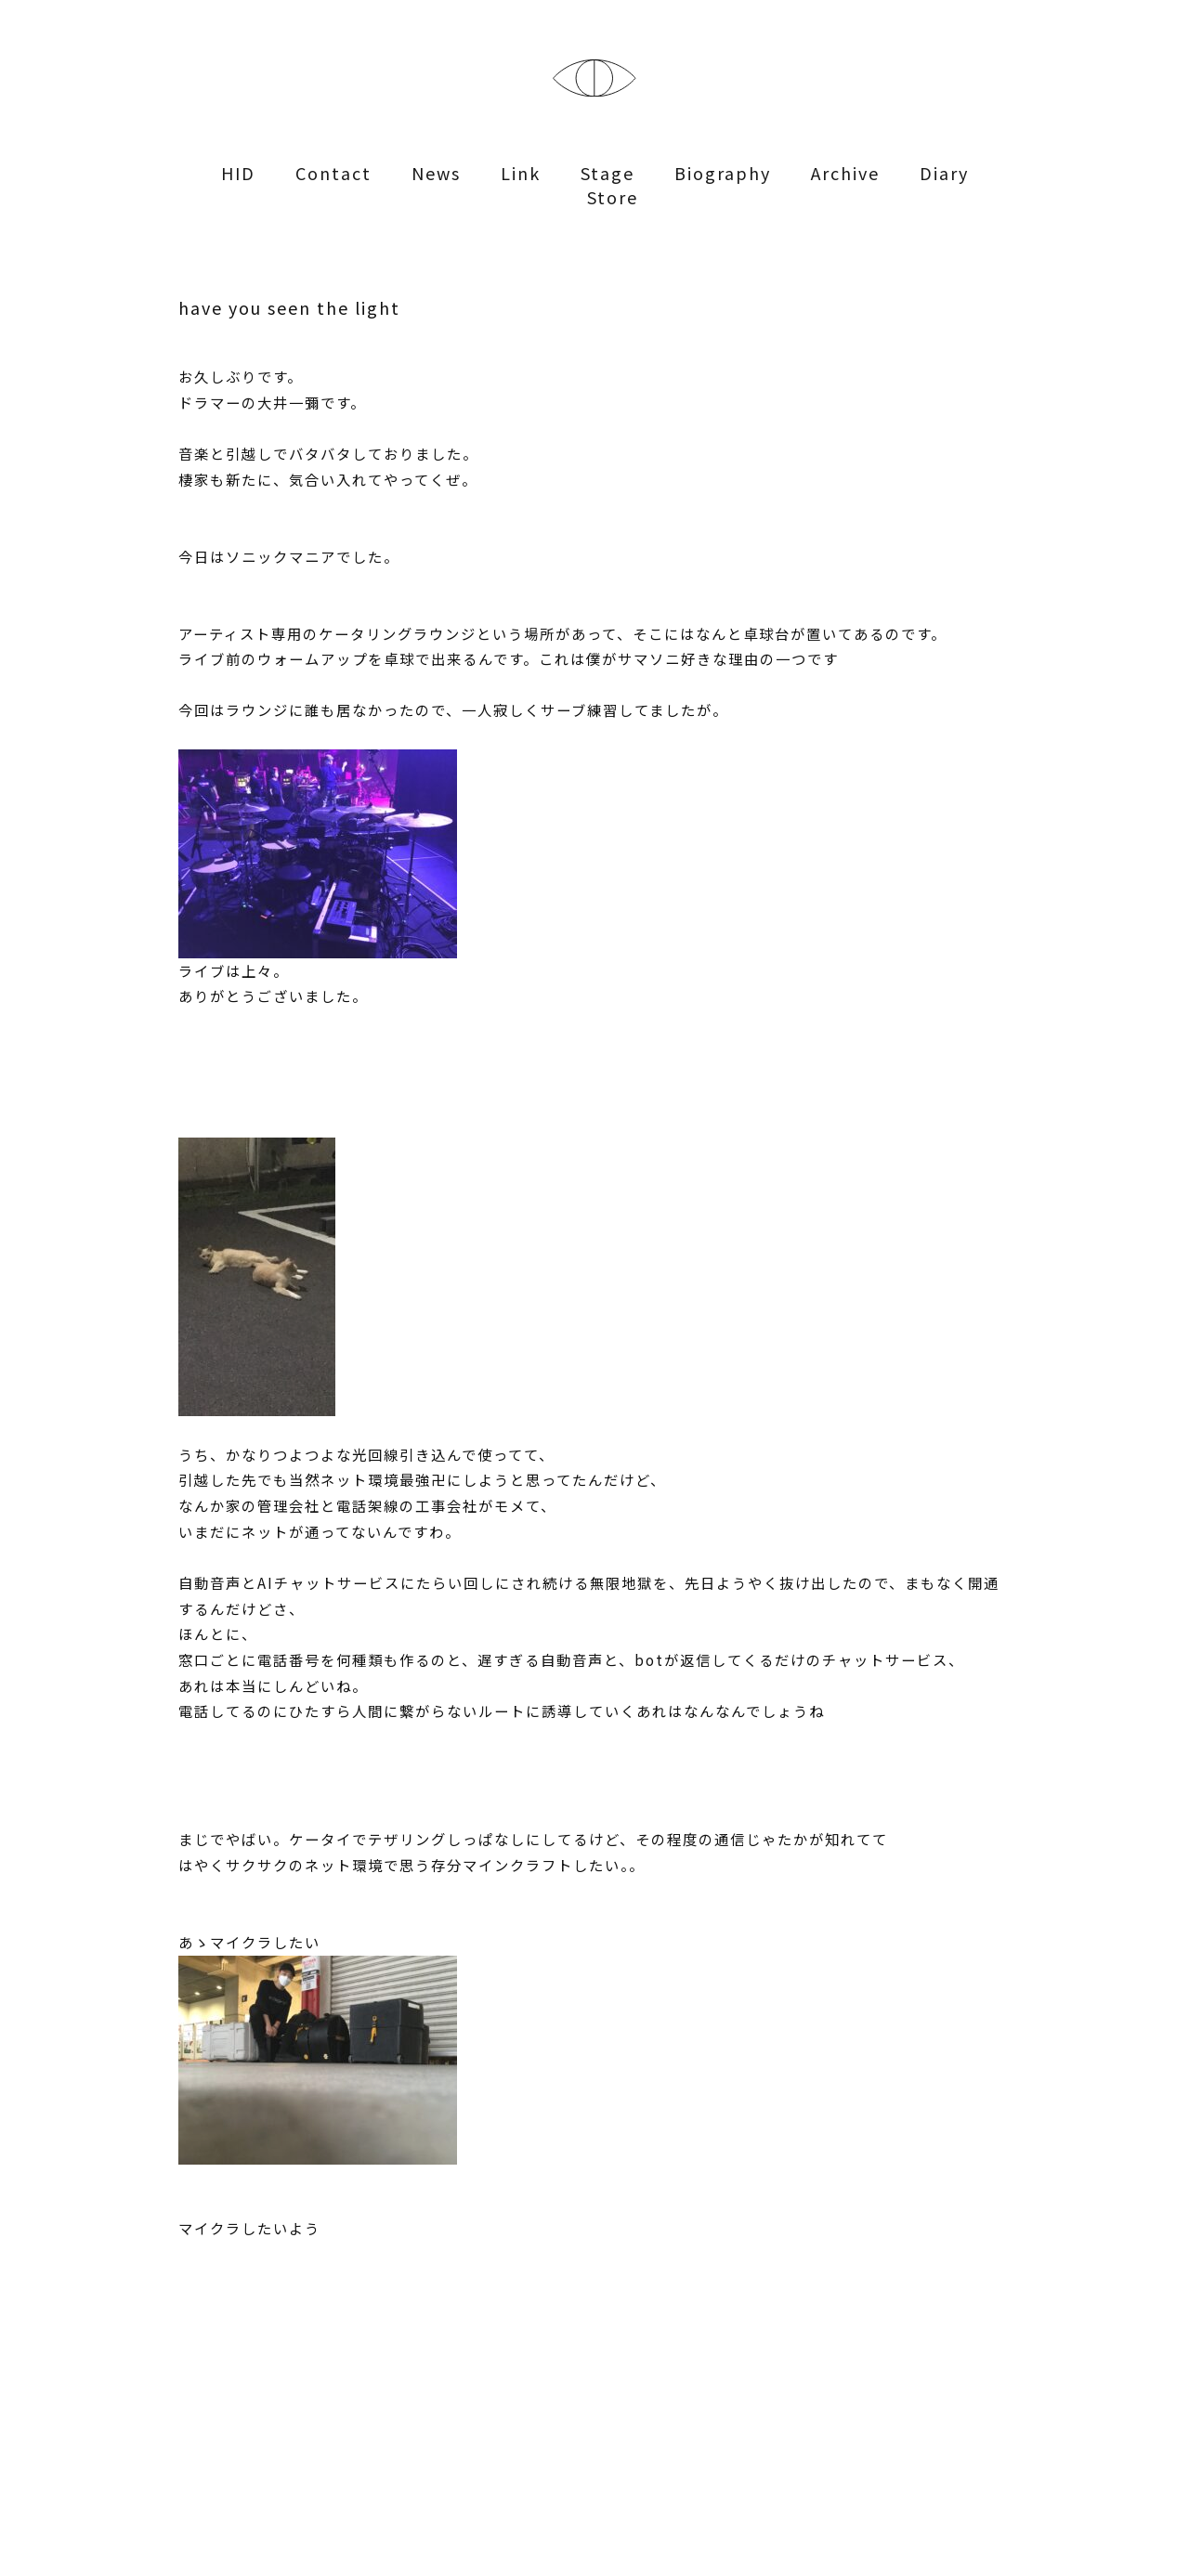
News (436, 173)
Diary (944, 173)
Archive (845, 173)
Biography (722, 173)
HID (238, 173)
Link (521, 173)
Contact (333, 173)
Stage (607, 173)
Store (612, 197)
